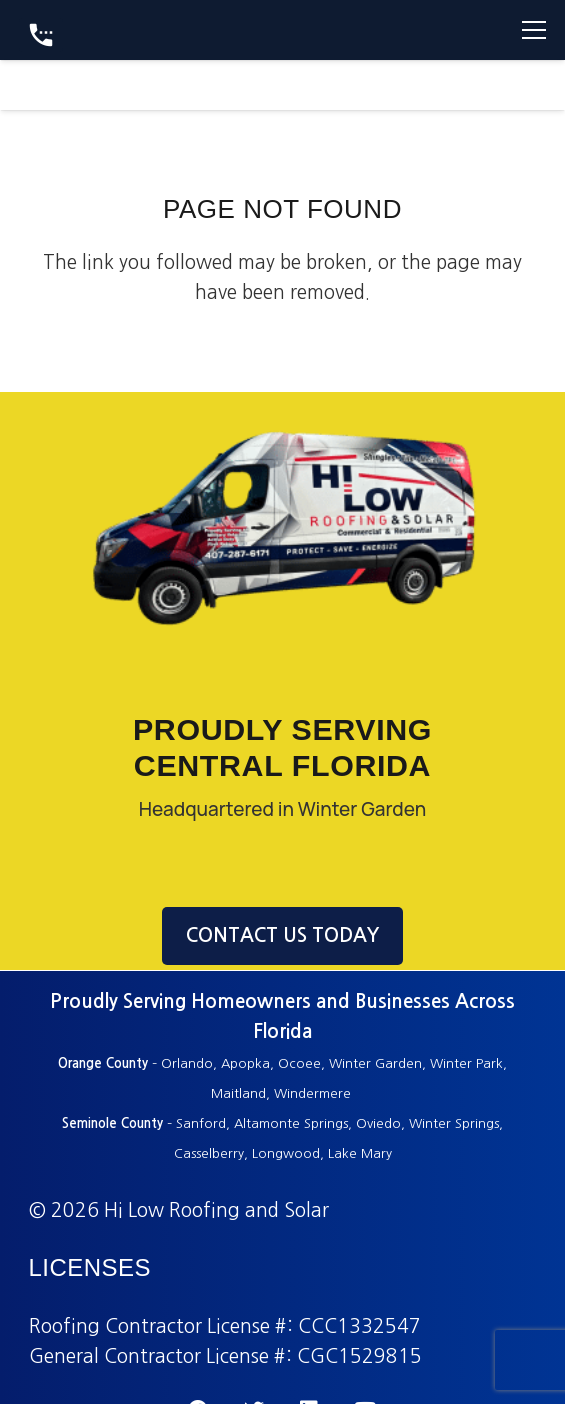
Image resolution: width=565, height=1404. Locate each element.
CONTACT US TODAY (282, 935)
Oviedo (378, 1123)
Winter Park (466, 1063)
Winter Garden (375, 1063)
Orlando (187, 1063)
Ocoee (299, 1063)
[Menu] (534, 30)
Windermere (314, 1093)
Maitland (238, 1093)
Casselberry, (211, 1153)
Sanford (201, 1123)
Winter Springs (454, 1123)
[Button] (41, 35)
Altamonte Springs (291, 1123)
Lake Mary (360, 1153)
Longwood (286, 1153)
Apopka (245, 1063)
